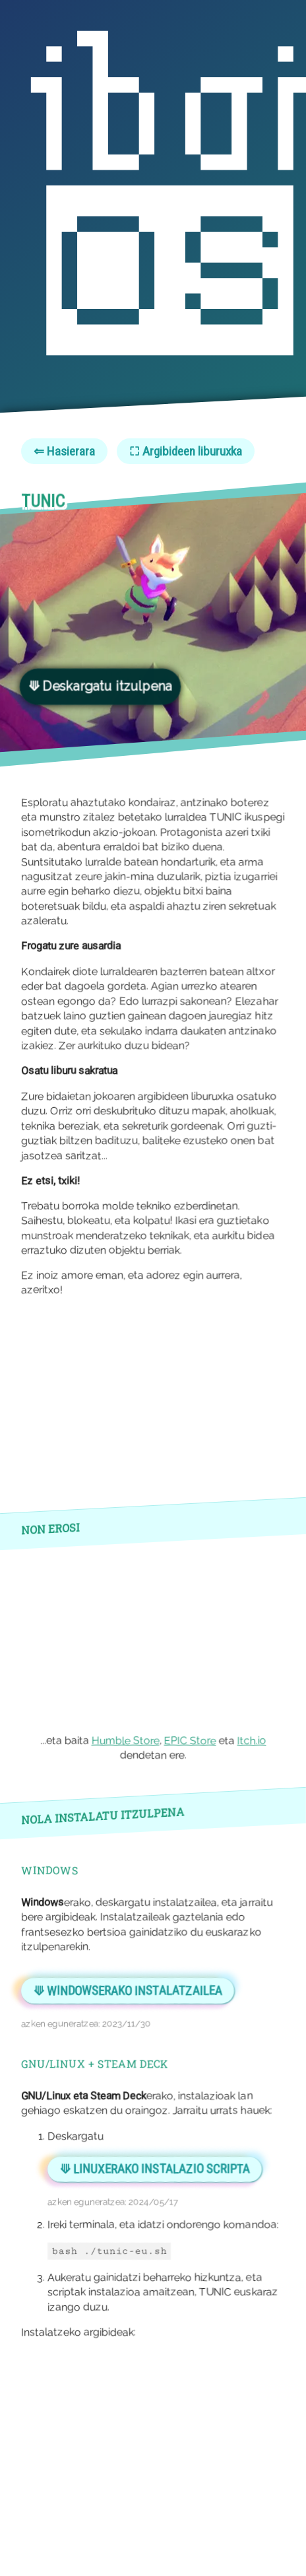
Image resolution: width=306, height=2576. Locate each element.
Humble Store (126, 1740)
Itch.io (251, 1740)
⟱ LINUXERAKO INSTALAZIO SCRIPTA (154, 2169)
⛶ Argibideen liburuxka (185, 451)
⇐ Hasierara (64, 451)
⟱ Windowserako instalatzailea (128, 1990)
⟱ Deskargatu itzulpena (99, 686)
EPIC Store (190, 1740)
